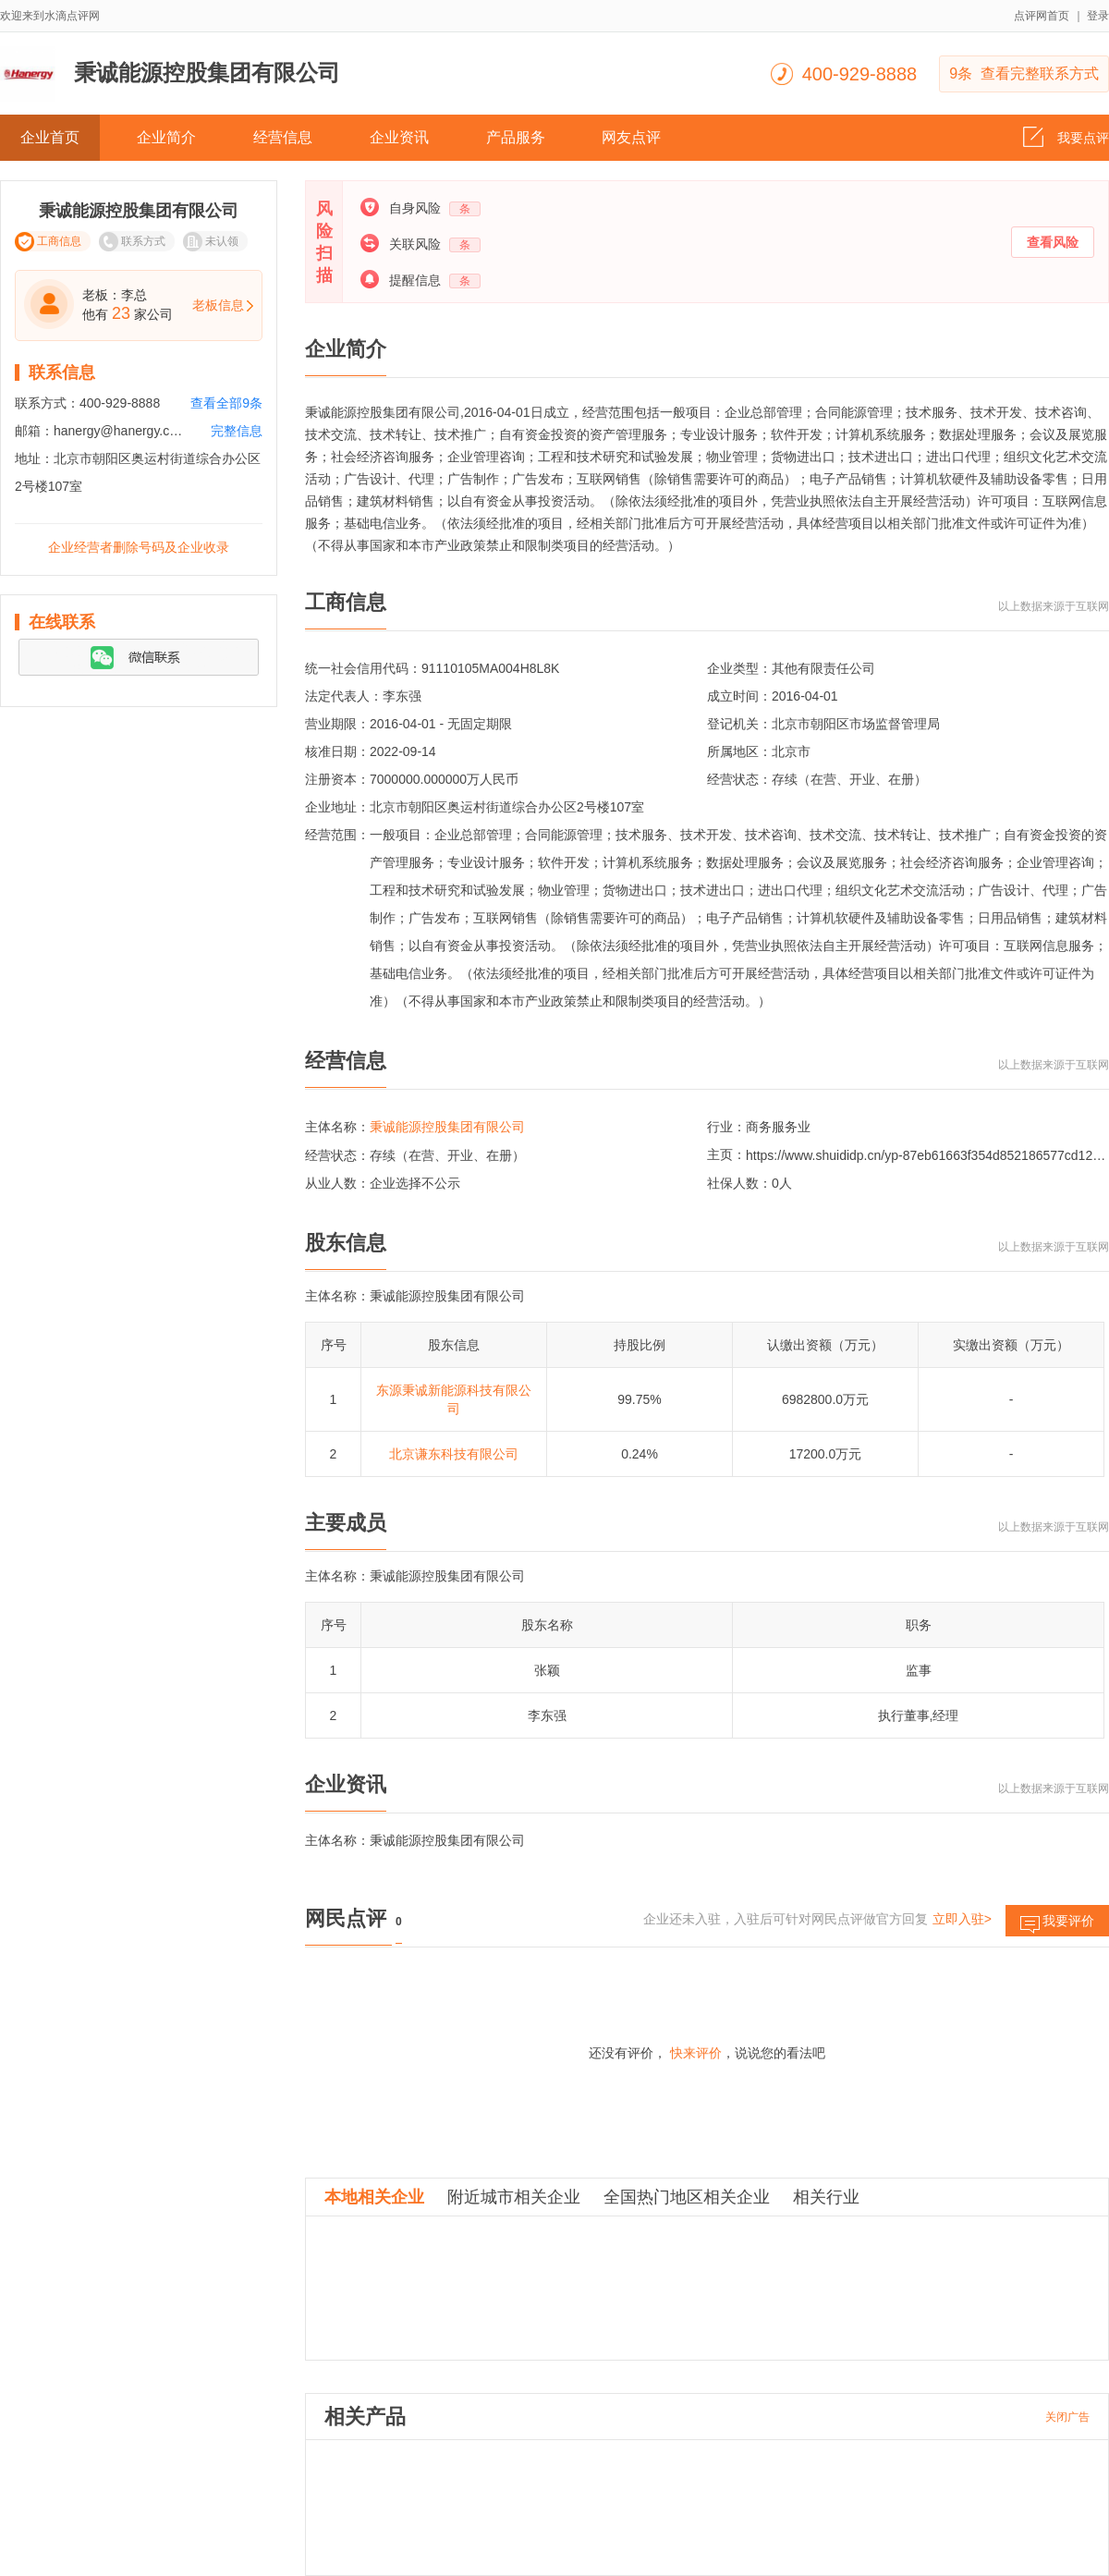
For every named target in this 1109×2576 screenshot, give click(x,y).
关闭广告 (1067, 2417)
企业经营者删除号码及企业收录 (138, 547)
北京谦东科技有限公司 (453, 1454)
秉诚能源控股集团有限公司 (447, 1126)
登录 (1098, 15)
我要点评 (1066, 132)
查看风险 (1053, 242)
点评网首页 (1041, 15)
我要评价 (1057, 1924)
